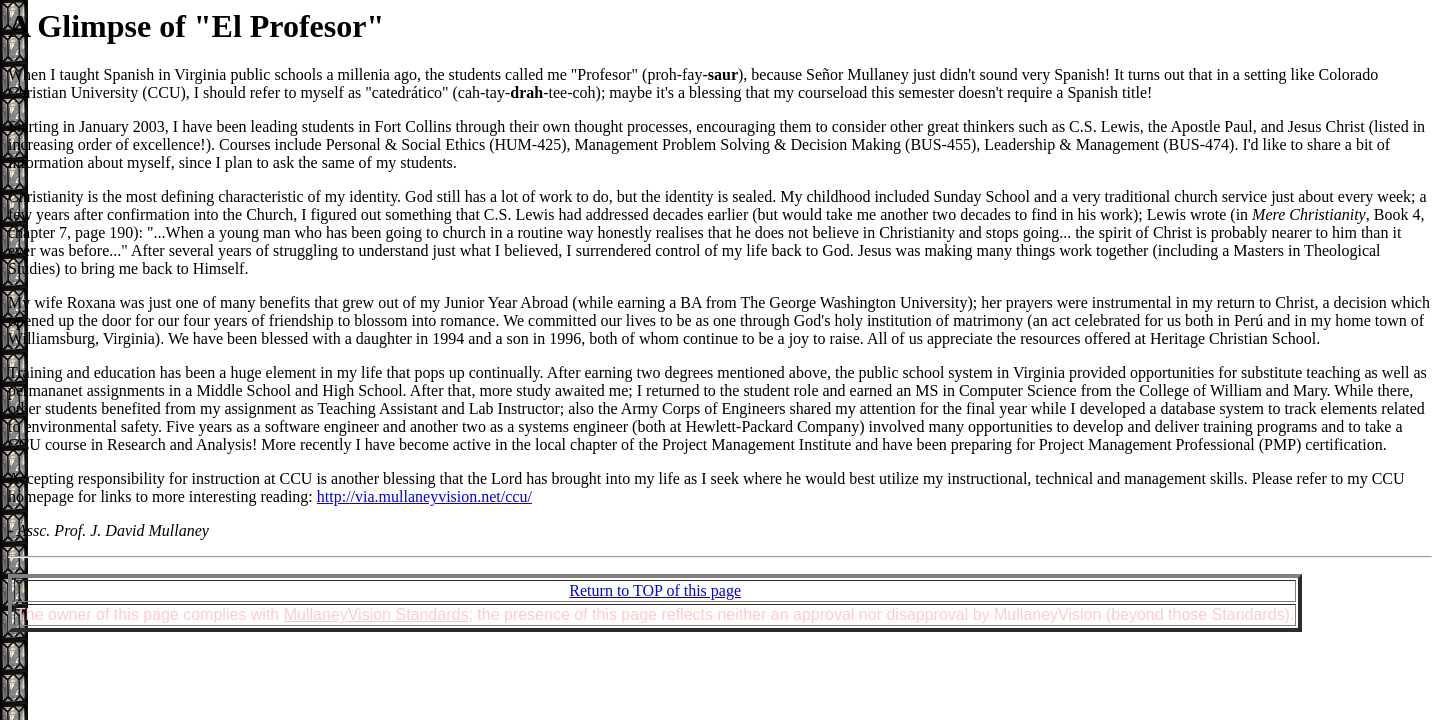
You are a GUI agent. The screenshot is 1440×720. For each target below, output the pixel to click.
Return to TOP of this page (655, 590)
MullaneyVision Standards (376, 614)
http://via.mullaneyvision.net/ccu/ (424, 496)
